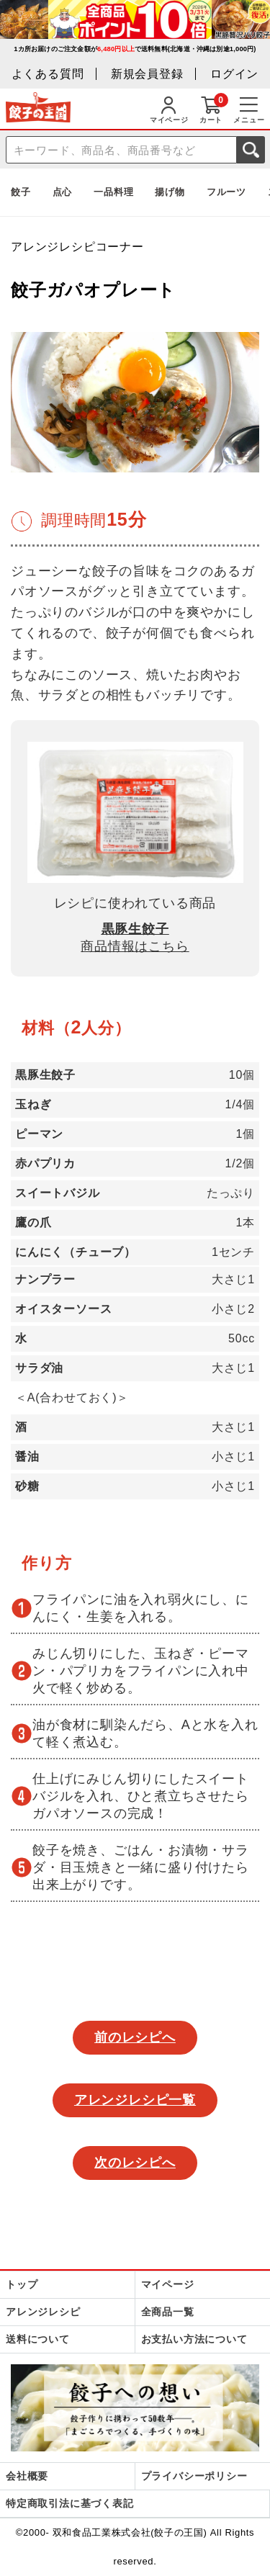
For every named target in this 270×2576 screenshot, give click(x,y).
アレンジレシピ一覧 (135, 2100)
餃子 (21, 192)
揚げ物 (169, 192)
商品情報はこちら (135, 946)
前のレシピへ (135, 2037)
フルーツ (226, 192)
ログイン (234, 74)
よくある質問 (48, 74)
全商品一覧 (167, 2311)
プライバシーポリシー (194, 2476)
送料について (38, 2339)
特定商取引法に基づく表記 (70, 2503)
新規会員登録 (147, 74)
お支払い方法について (194, 2339)
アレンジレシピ (43, 2311)
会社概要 (27, 2476)
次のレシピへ (135, 2162)
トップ (21, 2284)
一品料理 (113, 192)
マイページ (167, 2284)
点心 (63, 192)
